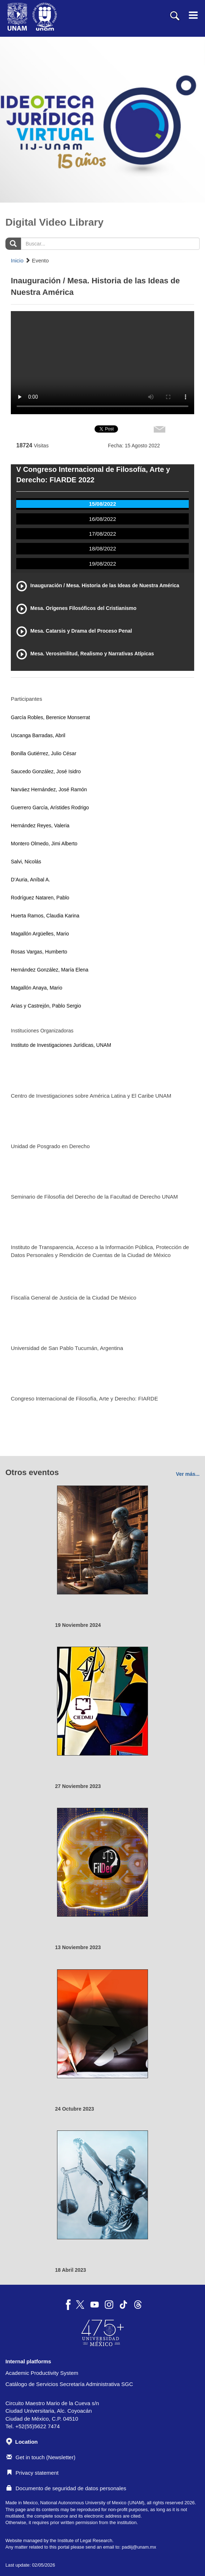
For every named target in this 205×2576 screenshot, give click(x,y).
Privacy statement (32, 2473)
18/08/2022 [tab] (102, 548)
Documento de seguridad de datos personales (66, 2488)
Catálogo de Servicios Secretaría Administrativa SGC (69, 2384)
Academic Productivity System (41, 2373)
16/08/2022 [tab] (102, 519)
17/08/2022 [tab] (102, 534)
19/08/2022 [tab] (102, 564)
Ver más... (188, 1474)
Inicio (17, 260)
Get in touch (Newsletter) (40, 2457)
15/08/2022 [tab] (102, 504)
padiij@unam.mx (139, 2547)
